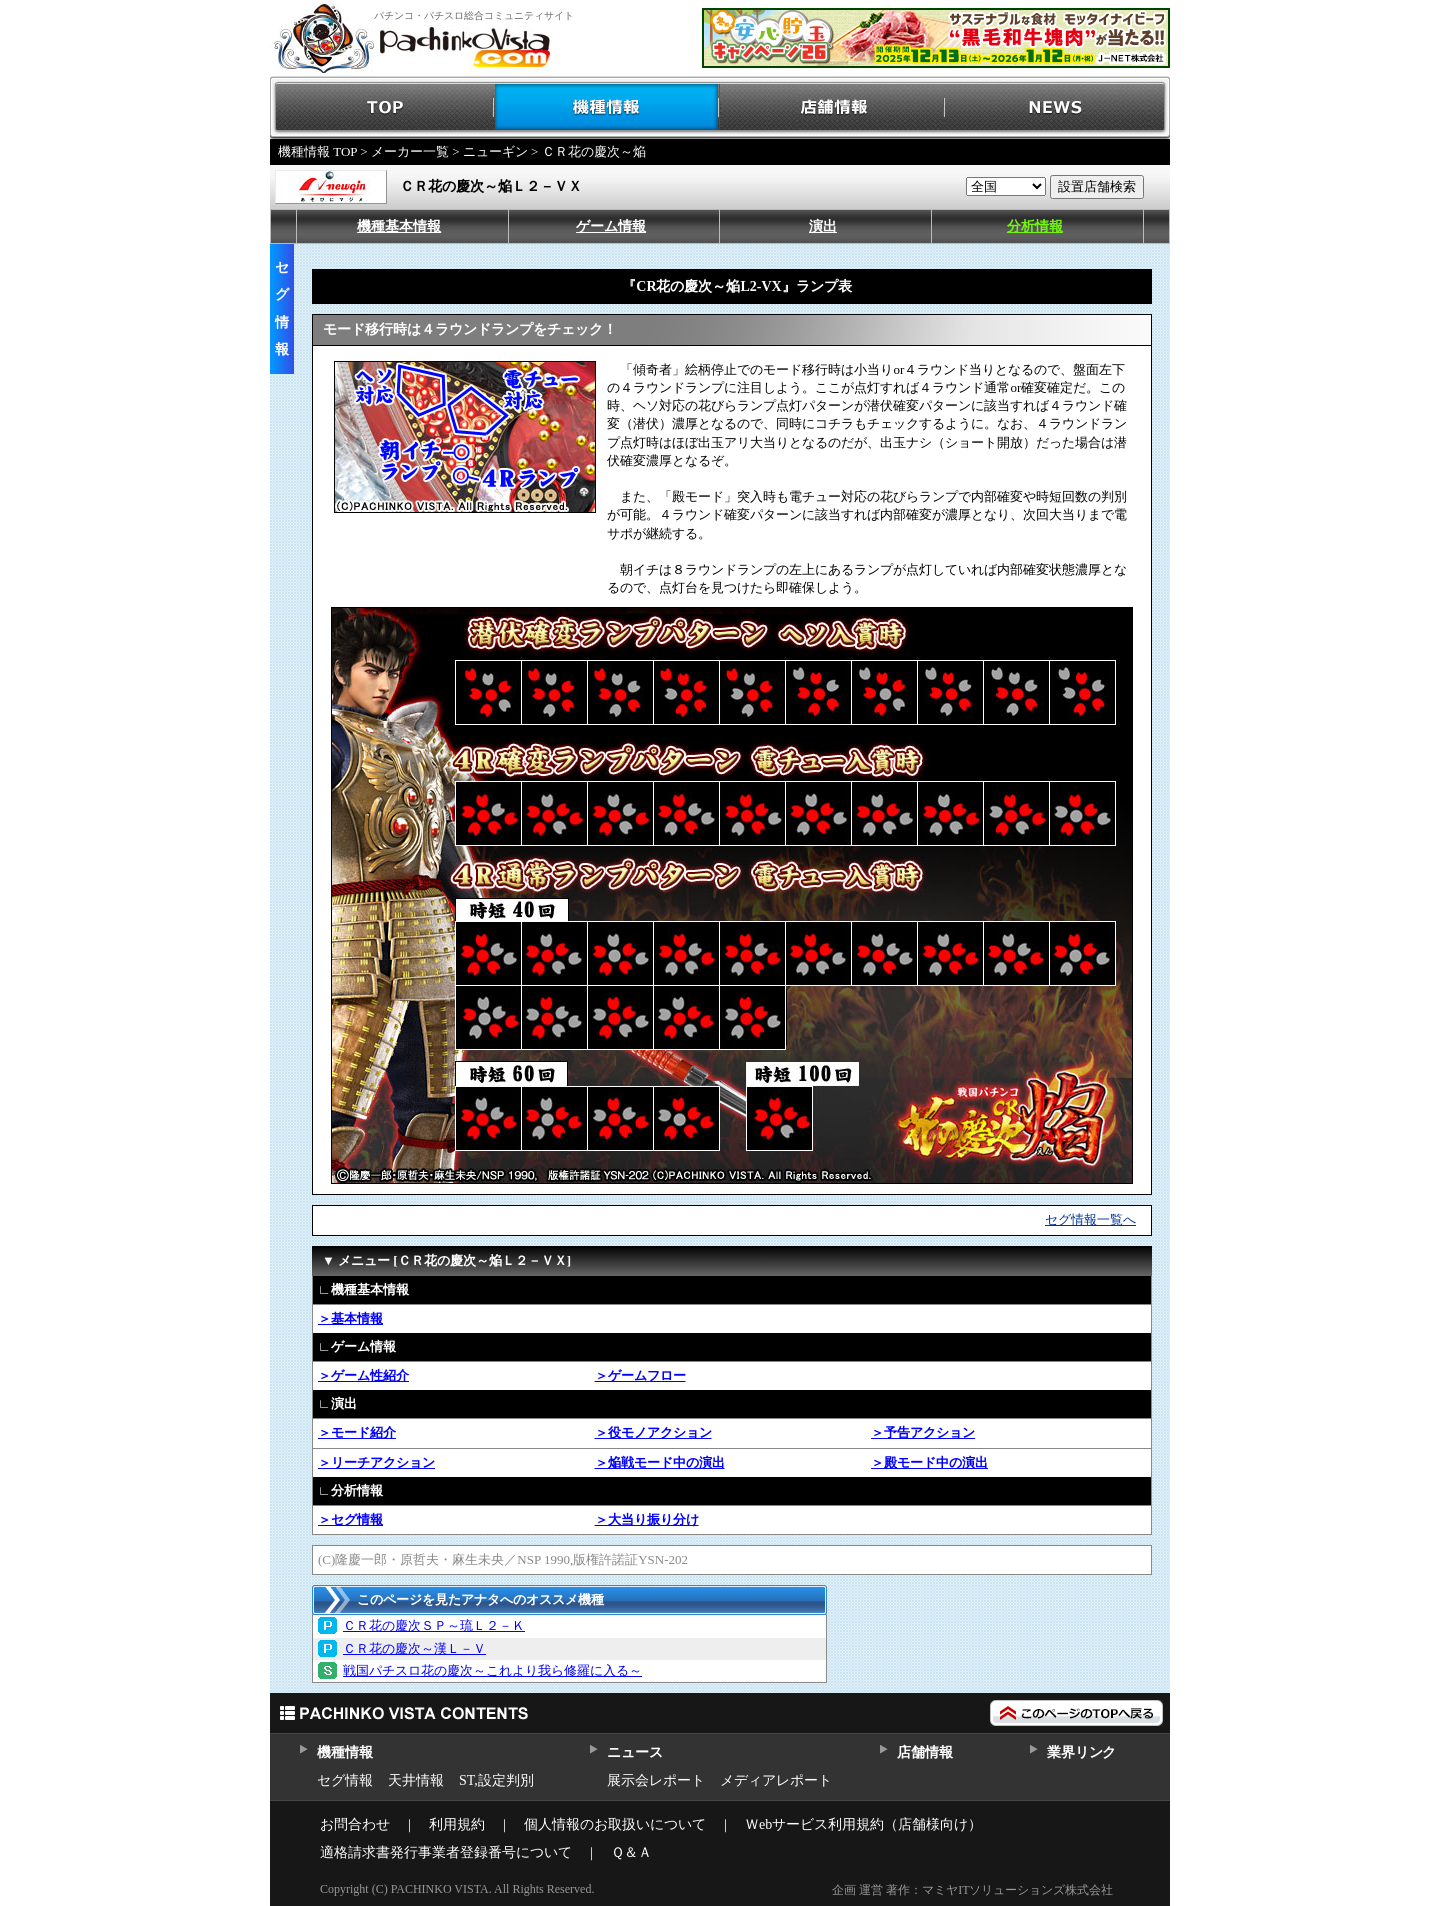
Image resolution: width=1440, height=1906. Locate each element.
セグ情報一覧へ (1090, 1219)
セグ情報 (345, 1780)
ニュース (634, 1752)
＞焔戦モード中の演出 (660, 1462)
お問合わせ (355, 1824)
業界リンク (1081, 1752)
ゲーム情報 (611, 226)
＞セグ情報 (350, 1519)
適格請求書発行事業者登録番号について (446, 1852)
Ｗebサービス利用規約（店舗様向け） (863, 1824)
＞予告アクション (923, 1432)
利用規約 (457, 1824)
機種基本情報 (399, 226)
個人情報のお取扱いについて (615, 1824)
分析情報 (1035, 226)
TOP (382, 107)
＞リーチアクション (376, 1462)
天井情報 (416, 1780)
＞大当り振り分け (647, 1519)
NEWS (1057, 107)
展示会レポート (656, 1780)
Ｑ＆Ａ (631, 1852)
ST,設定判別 (496, 1780)
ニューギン (495, 151)
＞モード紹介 (357, 1432)
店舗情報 (832, 107)
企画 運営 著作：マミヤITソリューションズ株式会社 (972, 1890)
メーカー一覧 (410, 151)
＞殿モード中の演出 (929, 1462)
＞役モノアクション (653, 1432)
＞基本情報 (350, 1318)
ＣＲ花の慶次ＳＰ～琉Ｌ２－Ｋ (434, 1625)
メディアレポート (776, 1780)
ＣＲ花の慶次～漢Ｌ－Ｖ (414, 1648)
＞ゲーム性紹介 (363, 1375)
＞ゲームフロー (640, 1375)
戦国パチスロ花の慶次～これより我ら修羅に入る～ (492, 1670)
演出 (823, 226)
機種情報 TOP (317, 151)
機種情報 (607, 107)
